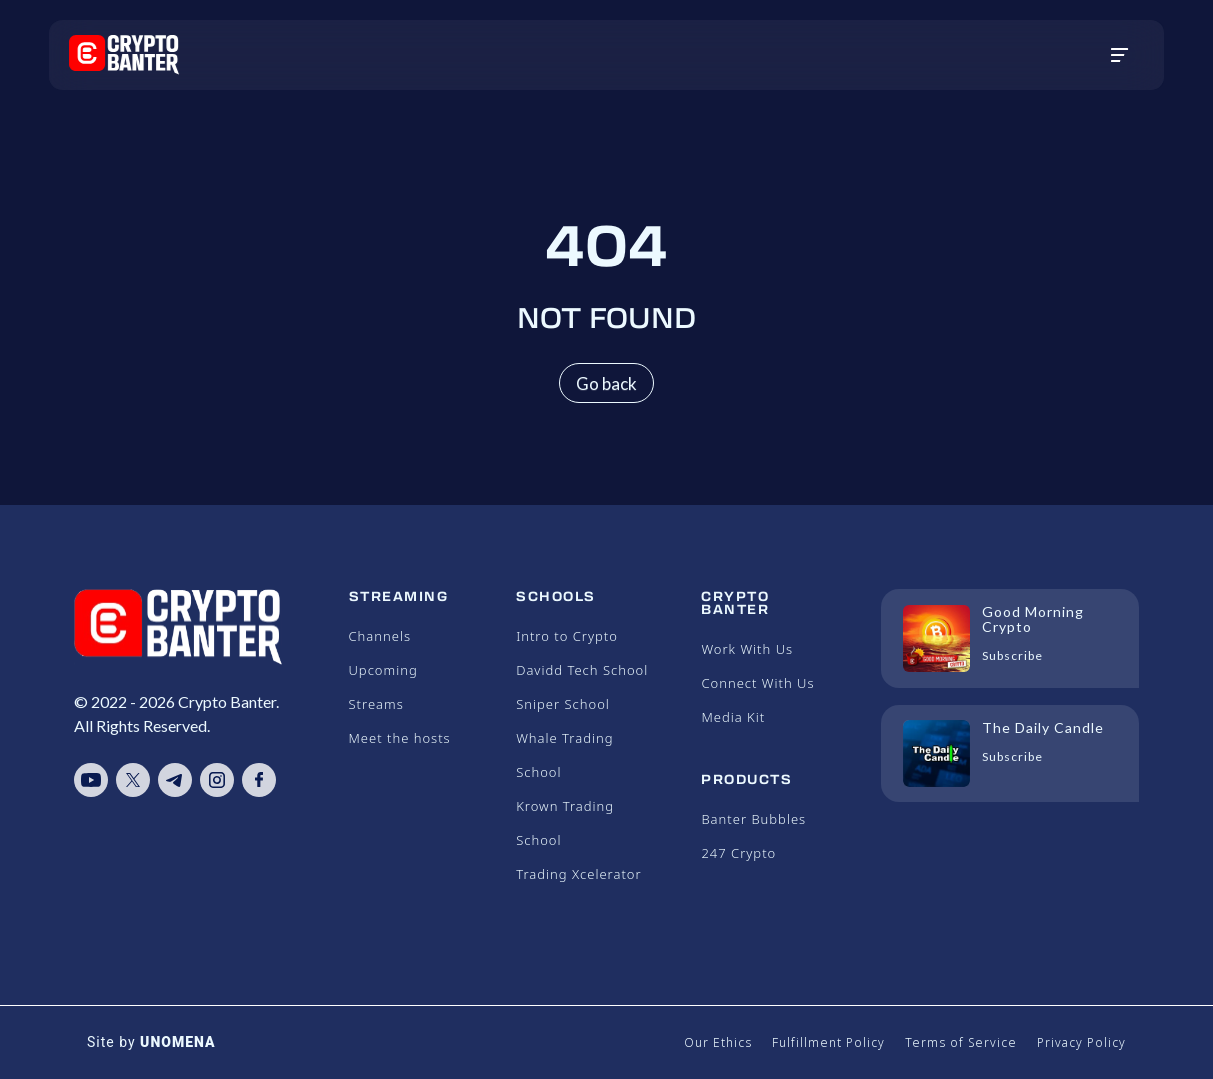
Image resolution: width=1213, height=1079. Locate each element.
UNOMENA (177, 1042)
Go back (606, 383)
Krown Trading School (565, 823)
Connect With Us (757, 683)
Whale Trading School (564, 755)
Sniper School (563, 704)
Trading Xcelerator (578, 874)
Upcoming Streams (383, 687)
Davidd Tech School (582, 670)
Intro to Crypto (567, 636)
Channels (380, 636)
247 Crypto (738, 853)
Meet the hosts (400, 738)
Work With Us (747, 649)
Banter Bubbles (753, 819)
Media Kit (733, 717)
